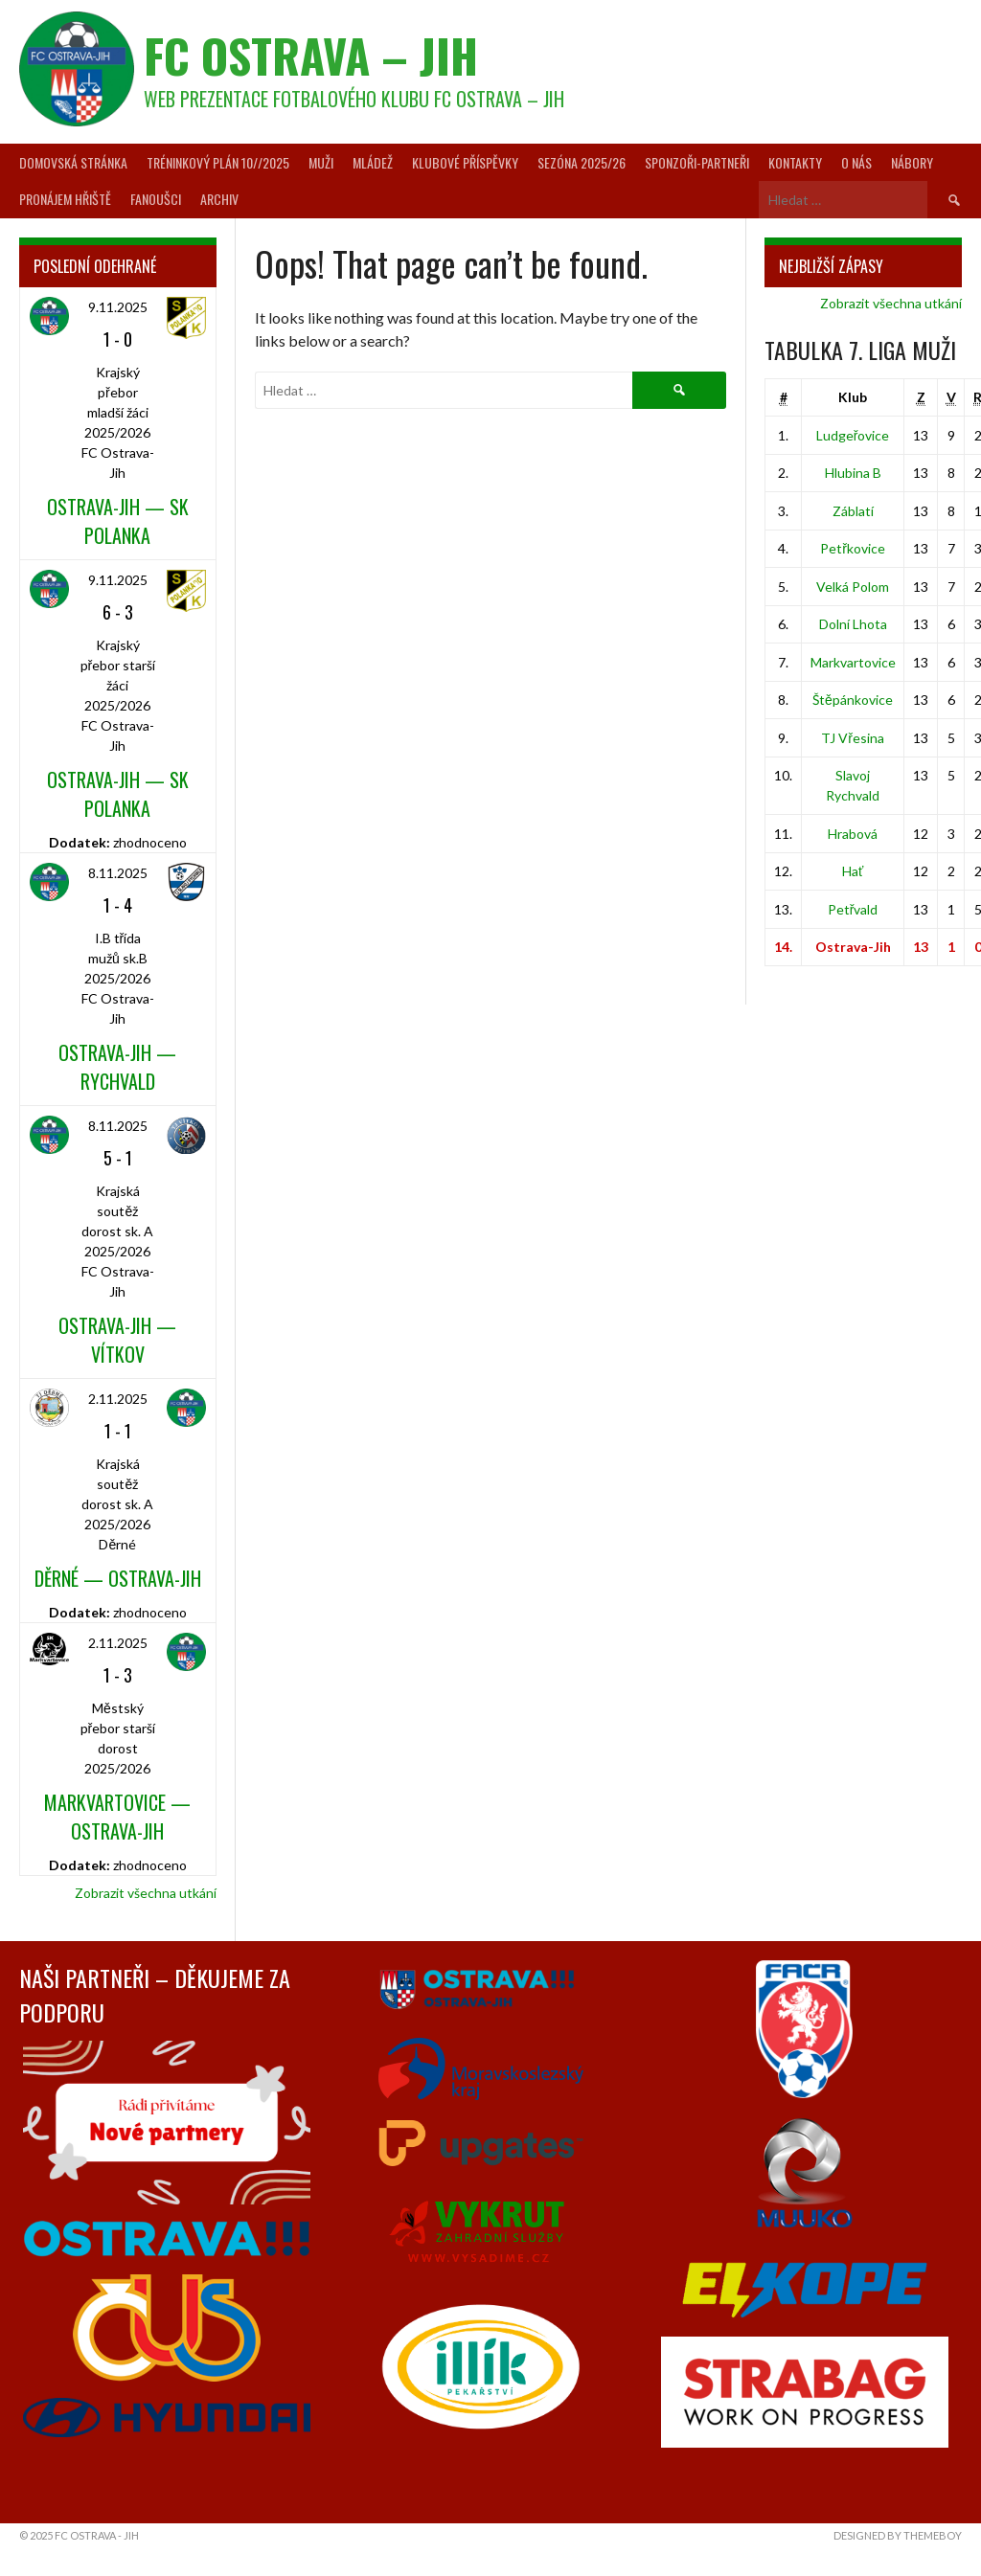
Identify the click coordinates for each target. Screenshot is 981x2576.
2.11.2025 (118, 1398)
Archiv (219, 199)
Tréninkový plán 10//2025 (218, 162)
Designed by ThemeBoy (897, 2535)
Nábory (912, 162)
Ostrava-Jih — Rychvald (117, 1067)
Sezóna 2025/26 (581, 162)
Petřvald (853, 909)
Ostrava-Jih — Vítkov (117, 1339)
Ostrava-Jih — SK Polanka (118, 521)
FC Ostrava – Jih (311, 55)
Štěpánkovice (852, 699)
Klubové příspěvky (465, 162)
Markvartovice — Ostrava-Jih (117, 1816)
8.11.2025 (118, 873)
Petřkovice (852, 548)
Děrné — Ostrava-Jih (117, 1578)
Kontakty (795, 162)
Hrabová (853, 833)
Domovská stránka (73, 162)
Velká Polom (852, 586)
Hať (852, 871)
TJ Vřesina (852, 738)
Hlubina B (853, 472)
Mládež (373, 162)
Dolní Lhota (853, 624)
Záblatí (853, 511)
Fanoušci (155, 199)
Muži (320, 162)
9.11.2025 (118, 307)
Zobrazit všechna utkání (146, 1893)
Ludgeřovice (853, 435)
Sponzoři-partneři (697, 162)
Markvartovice (853, 662)
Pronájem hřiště (65, 199)
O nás (856, 162)
